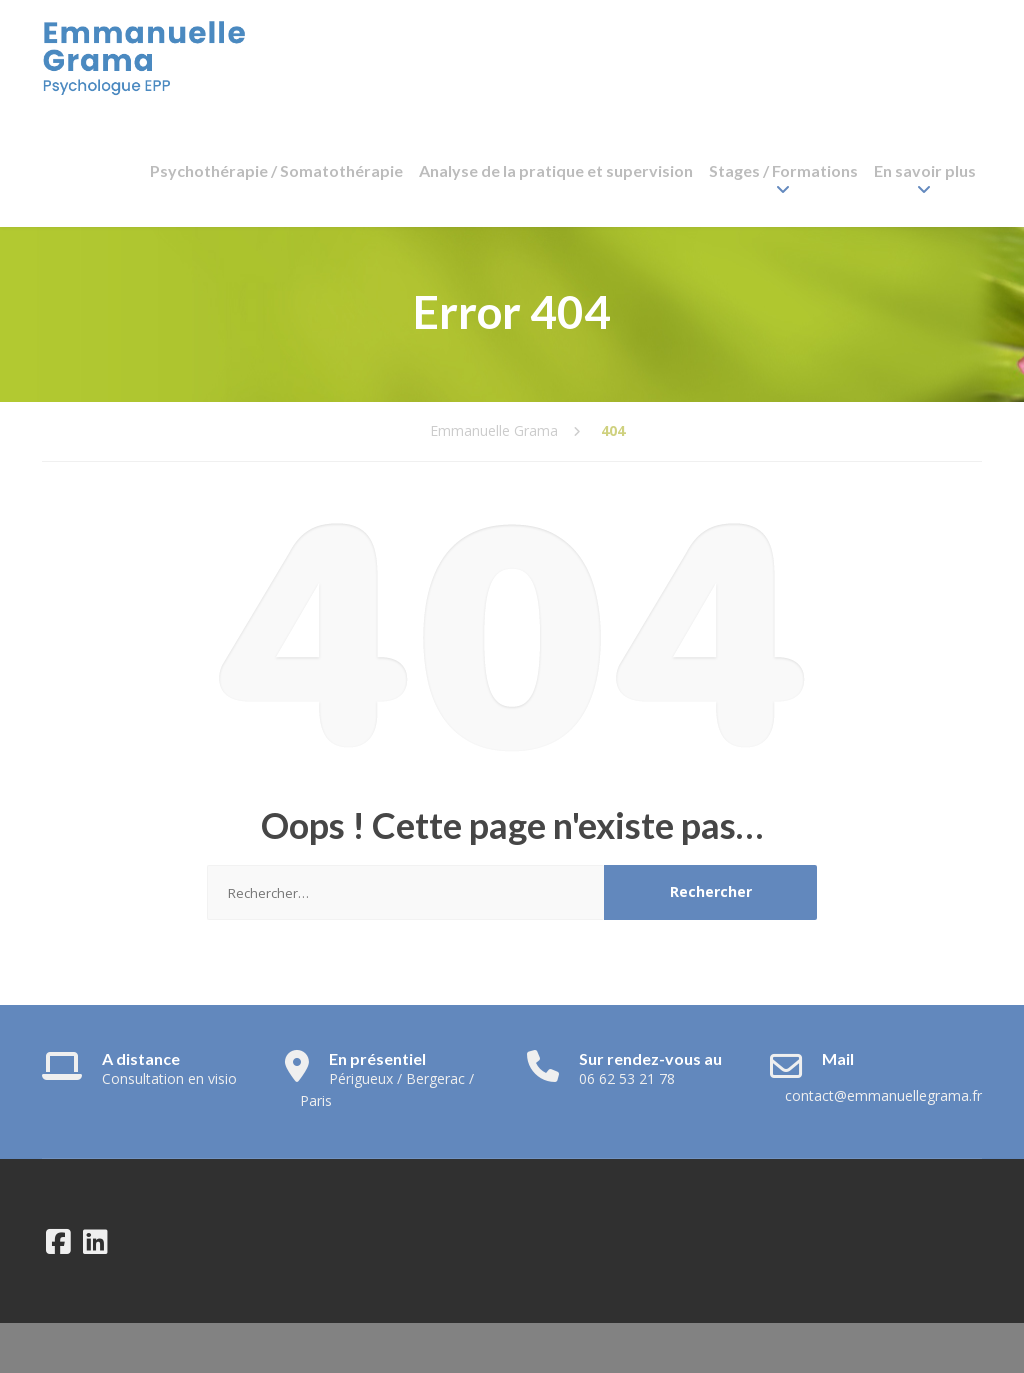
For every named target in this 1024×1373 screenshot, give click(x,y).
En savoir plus (925, 170)
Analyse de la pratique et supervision (556, 170)
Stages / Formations (783, 170)
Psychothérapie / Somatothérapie (276, 170)
